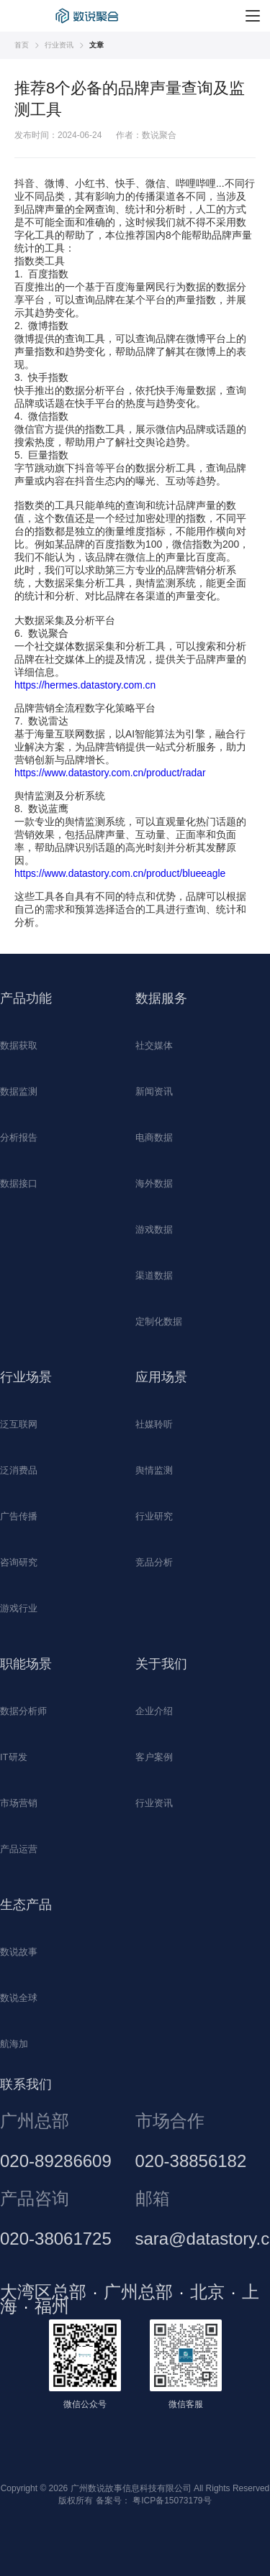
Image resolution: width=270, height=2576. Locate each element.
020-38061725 (56, 2238)
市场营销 (18, 1803)
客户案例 (154, 1757)
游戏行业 (18, 1608)
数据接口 (18, 1183)
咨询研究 (18, 1562)
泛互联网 (18, 1424)
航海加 (14, 2043)
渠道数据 (154, 1275)
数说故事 (18, 1951)
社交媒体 (154, 1045)
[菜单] (252, 16)
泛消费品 (18, 1470)
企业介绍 (154, 1711)
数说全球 (18, 1997)
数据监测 (18, 1091)
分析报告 (18, 1137)
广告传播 (18, 1516)
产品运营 (18, 1849)
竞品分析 (154, 1562)
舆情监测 (154, 1470)
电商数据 (154, 1137)
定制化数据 (158, 1321)
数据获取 (18, 1045)
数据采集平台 (89, 16)
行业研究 (154, 1516)
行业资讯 (59, 45)
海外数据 (154, 1183)
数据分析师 (23, 1711)
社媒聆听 (154, 1424)
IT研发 (13, 1757)
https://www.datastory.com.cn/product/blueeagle (119, 873)
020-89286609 (56, 2161)
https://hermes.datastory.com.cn (85, 685)
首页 (21, 45)
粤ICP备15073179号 (171, 2501)
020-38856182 (191, 2161)
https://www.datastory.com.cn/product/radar (110, 772)
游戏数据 (154, 1229)
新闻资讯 (154, 1091)
